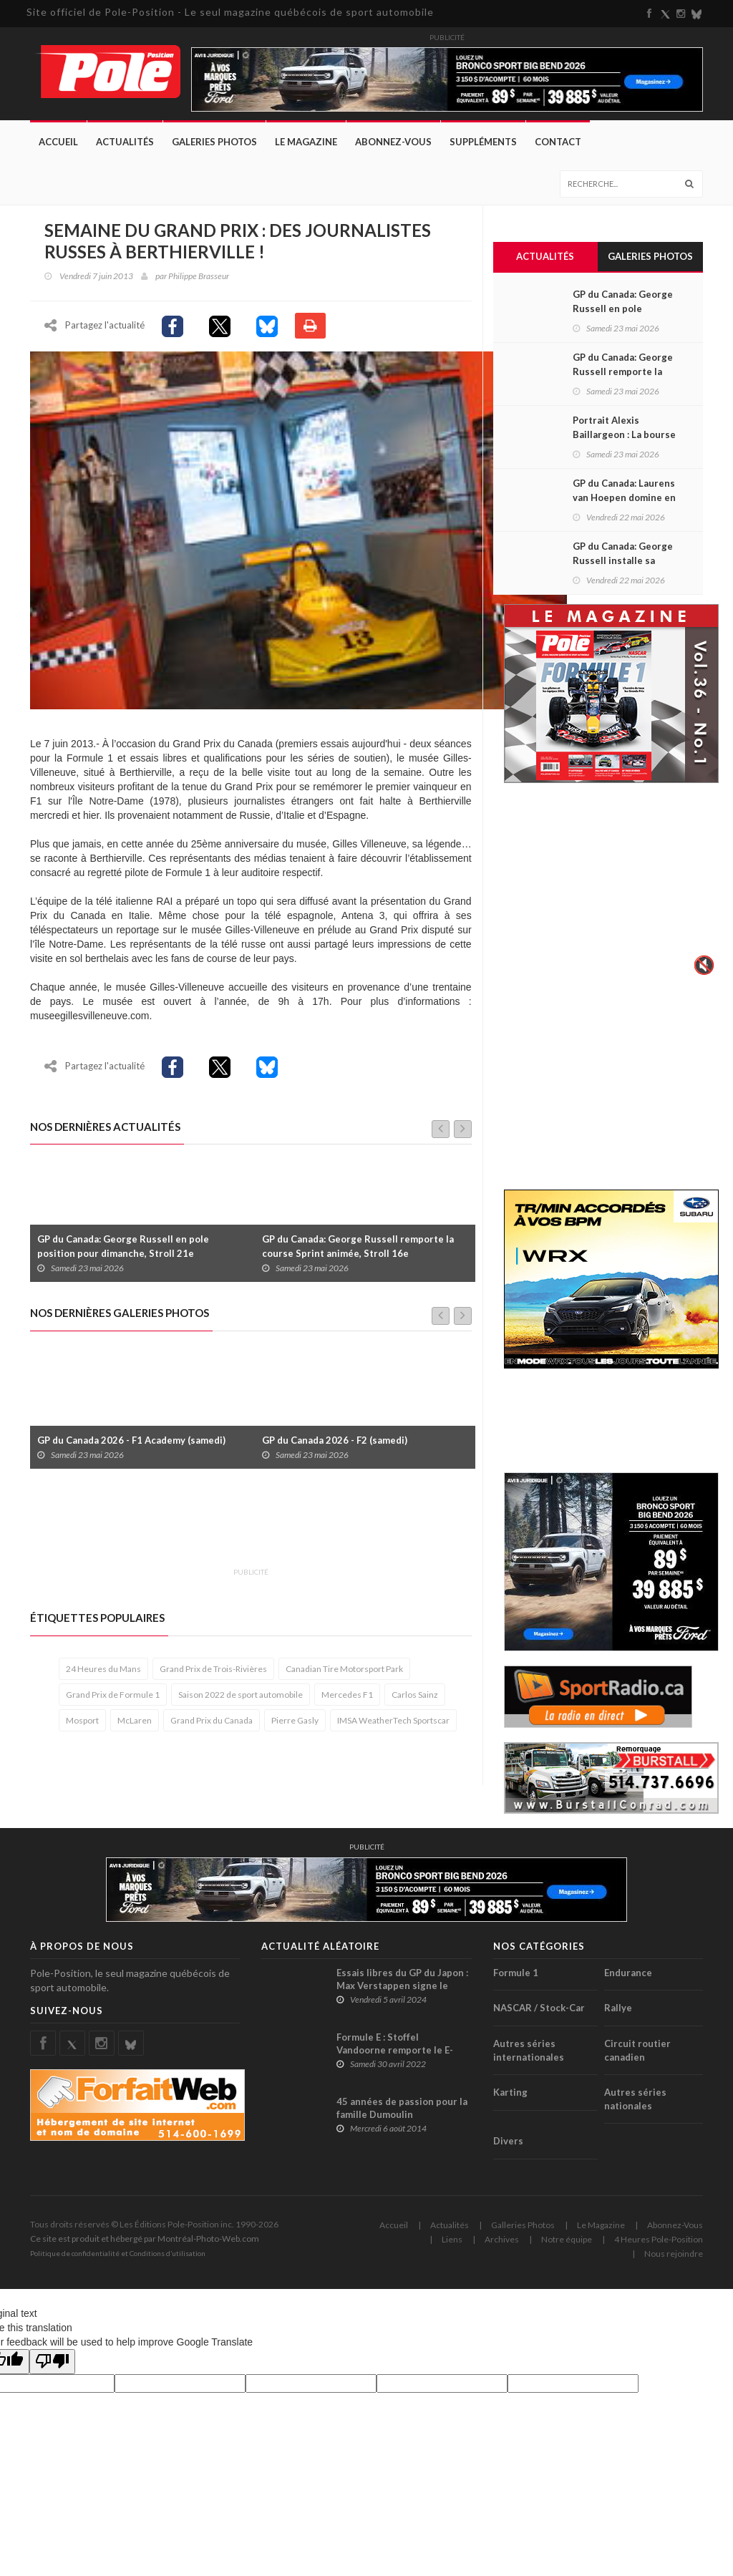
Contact (558, 141)
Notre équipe (566, 2239)
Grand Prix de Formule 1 (113, 1694)
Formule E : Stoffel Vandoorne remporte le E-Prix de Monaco (394, 2050)
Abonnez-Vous (393, 141)
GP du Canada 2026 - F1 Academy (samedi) (131, 1440)
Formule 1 (515, 1972)
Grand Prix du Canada (211, 1720)
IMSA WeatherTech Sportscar (393, 1720)
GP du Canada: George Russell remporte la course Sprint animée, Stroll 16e (358, 1246)
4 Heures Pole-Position (658, 2239)
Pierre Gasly (295, 1720)
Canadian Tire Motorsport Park (344, 1668)
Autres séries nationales (635, 2098)
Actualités (125, 141)
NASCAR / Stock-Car (539, 2007)
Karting (510, 2092)
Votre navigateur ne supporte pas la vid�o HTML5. (611, 888)
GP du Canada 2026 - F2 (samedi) (334, 1440)
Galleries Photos (523, 2225)
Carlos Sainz (415, 1694)
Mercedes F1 (347, 1694)
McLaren (134, 1720)
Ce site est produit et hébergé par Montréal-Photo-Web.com (144, 2238)
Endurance (628, 1972)
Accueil (58, 141)
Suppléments (483, 141)
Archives (502, 2239)
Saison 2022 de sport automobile (240, 1694)
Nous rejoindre (673, 2253)
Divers (508, 2141)
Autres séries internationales (528, 2050)
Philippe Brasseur (198, 276)
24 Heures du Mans (103, 1668)
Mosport (82, 1720)
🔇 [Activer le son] (702, 965)
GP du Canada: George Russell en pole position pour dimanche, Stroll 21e (123, 1246)
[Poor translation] (52, 2361)
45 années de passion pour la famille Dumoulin (401, 2108)
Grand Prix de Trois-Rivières (213, 1668)
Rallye (618, 2007)
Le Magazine (306, 141)
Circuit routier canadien (637, 2050)
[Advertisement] (290, 1526)
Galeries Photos (214, 141)
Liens (452, 2239)
